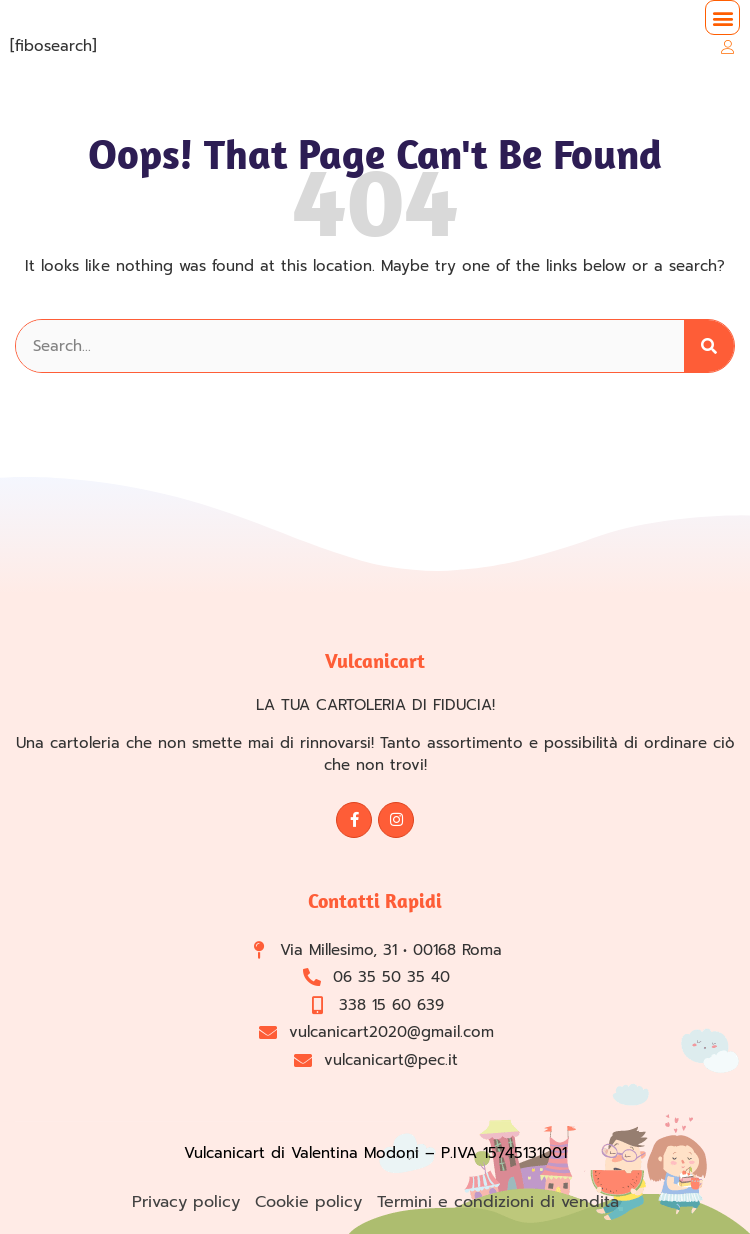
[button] (722, 17)
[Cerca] (709, 346)
